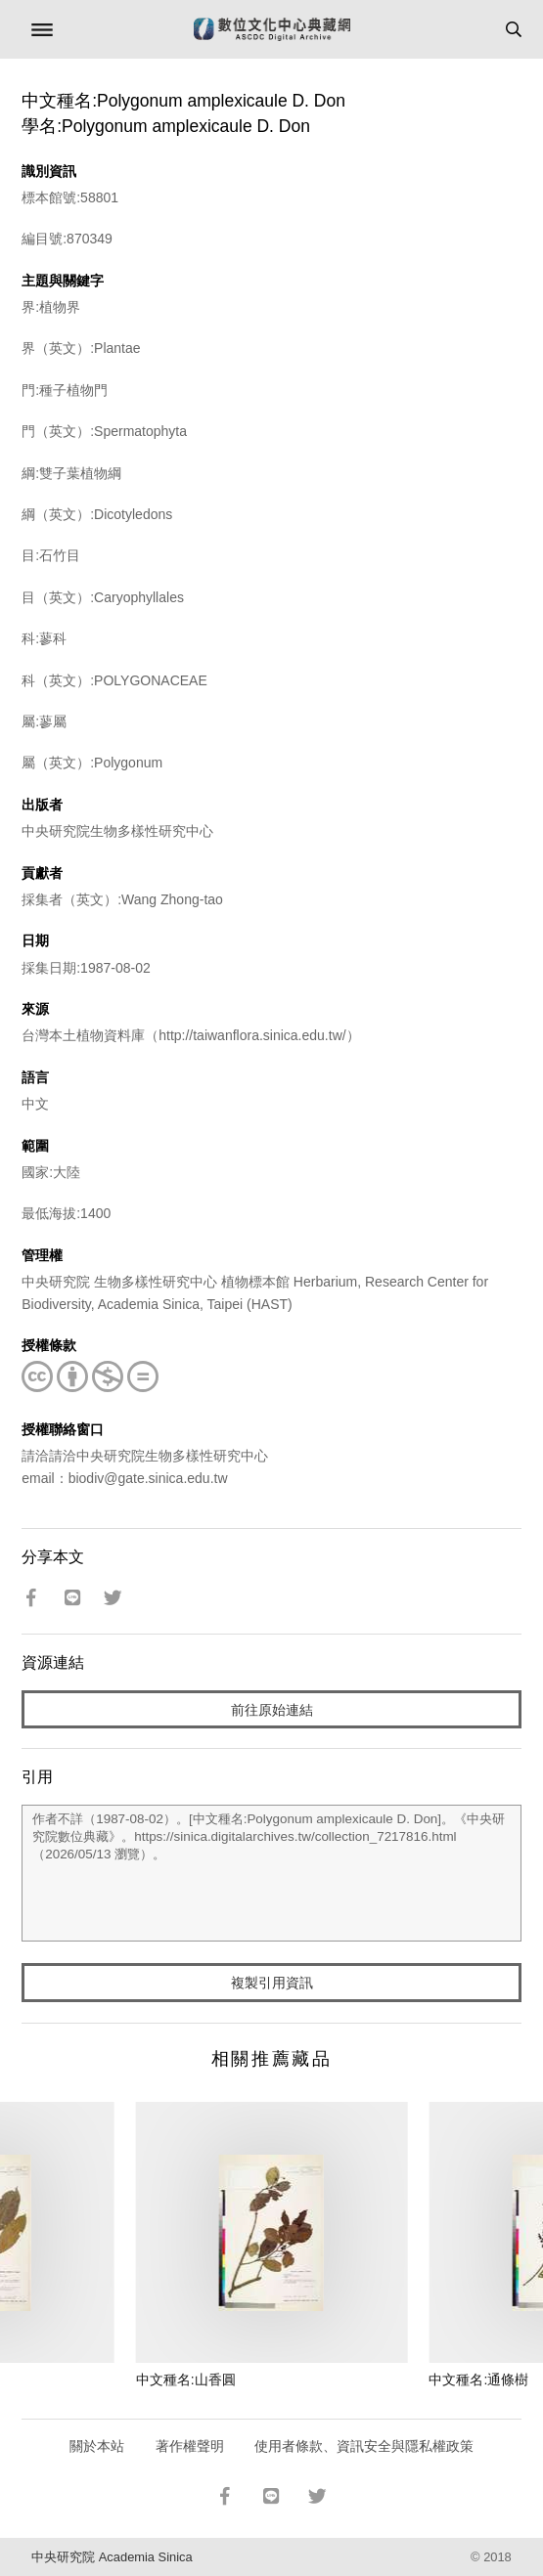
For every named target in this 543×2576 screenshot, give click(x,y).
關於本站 (96, 2446)
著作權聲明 (190, 2446)
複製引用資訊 (272, 1982)
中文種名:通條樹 (478, 2379)
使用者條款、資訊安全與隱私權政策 (364, 2446)
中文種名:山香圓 (186, 2379)
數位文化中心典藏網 (272, 29)
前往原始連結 (272, 1710)
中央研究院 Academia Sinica (111, 2557)
